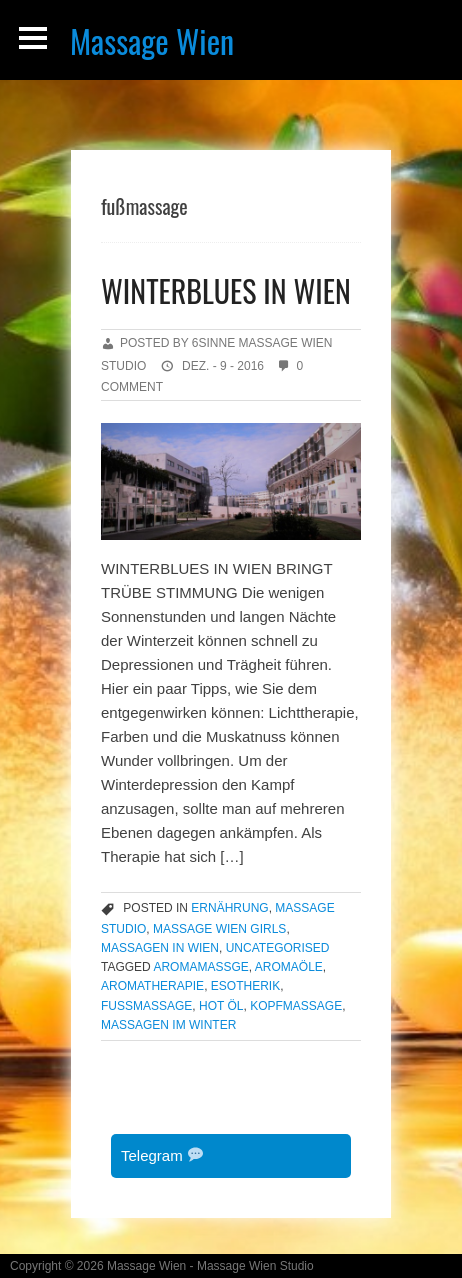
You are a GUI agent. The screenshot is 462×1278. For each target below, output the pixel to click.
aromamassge (200, 967)
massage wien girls (219, 929)
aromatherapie (152, 986)
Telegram (162, 1155)
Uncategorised (278, 948)
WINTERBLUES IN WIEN (226, 290)
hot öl (221, 1006)
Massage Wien (152, 40)
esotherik (245, 986)
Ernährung (229, 908)
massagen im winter (168, 1025)
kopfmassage (296, 1006)
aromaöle (289, 967)
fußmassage (146, 1006)
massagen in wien (160, 948)
